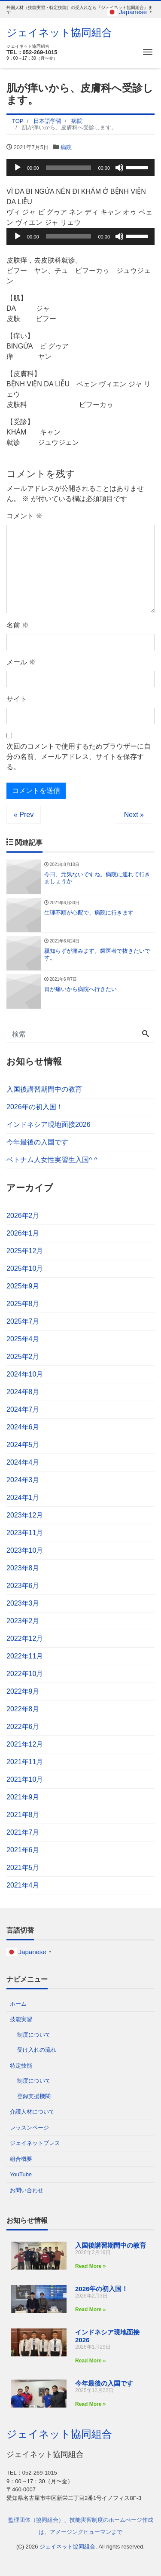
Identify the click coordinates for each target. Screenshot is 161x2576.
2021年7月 (22, 1832)
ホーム (18, 2004)
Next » (134, 814)
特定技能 (21, 2065)
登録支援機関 (34, 2096)
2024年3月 (22, 1480)
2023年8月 (22, 1568)
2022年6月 (22, 1726)
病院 (66, 147)
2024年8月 (22, 1391)
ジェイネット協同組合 (59, 32)
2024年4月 (22, 1462)
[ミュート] (119, 167)
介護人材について (32, 2111)
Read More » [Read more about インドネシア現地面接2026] (90, 2361)
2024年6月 (22, 1427)
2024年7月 (22, 1409)
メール (21, 662)
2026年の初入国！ (34, 1107)
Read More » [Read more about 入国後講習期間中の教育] (90, 2266)
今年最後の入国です (37, 1142)
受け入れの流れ (36, 2050)
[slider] (68, 167)
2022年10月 (24, 1673)
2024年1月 (22, 1497)
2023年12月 (24, 1515)
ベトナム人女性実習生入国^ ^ (51, 1159)
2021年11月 (24, 1761)
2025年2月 (22, 1356)
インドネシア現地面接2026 (48, 1124)
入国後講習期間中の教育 (44, 1089)
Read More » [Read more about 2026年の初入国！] (90, 2310)
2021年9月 (22, 1797)
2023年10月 (24, 1550)
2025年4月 (22, 1339)
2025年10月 (24, 1268)
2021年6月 (22, 1850)
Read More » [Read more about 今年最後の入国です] (90, 2404)
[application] (80, 167)
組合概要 (21, 2159)
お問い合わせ (26, 2190)
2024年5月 (22, 1444)
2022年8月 (22, 1709)
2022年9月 (22, 1691)
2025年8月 (22, 1303)
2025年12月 (24, 1250)
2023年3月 (22, 1603)
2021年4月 (22, 1885)
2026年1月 (22, 1233)
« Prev (23, 814)
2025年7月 (22, 1321)
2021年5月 (22, 1867)
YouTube (21, 2174)
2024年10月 (24, 1374)
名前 (17, 625)
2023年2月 (22, 1621)
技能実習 (21, 2019)
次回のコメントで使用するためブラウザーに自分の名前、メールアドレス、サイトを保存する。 (78, 757)
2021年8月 (22, 1814)
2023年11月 (24, 1532)
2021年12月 (24, 1744)
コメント (24, 516)
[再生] (17, 167)
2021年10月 (24, 1779)
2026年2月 (22, 1215)
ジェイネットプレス (35, 2143)
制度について (34, 2034)
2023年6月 (22, 1585)
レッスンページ (29, 2127)
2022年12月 (24, 1638)
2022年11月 (24, 1656)
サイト (16, 699)
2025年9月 (22, 1286)
